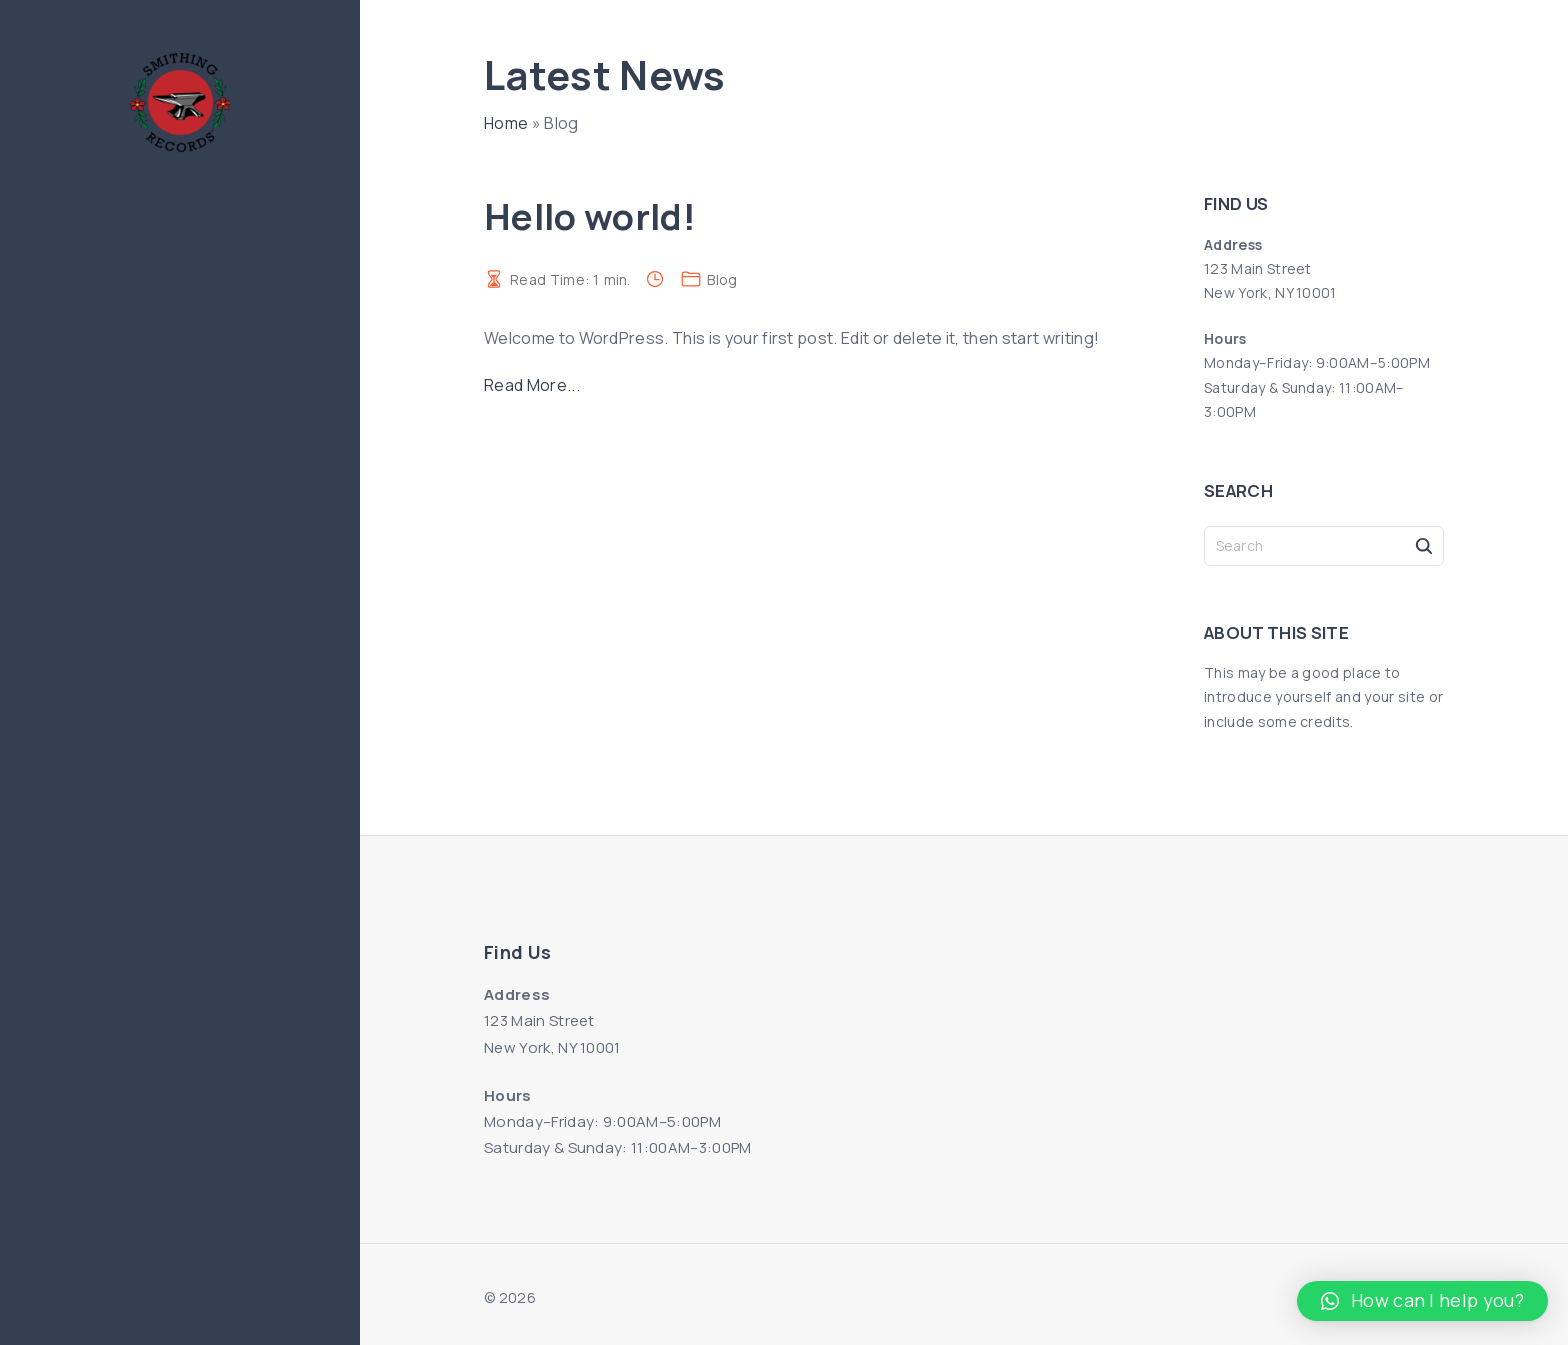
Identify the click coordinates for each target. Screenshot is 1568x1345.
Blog (722, 279)
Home (506, 123)
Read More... (532, 385)
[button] (1422, 1301)
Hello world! (590, 216)
